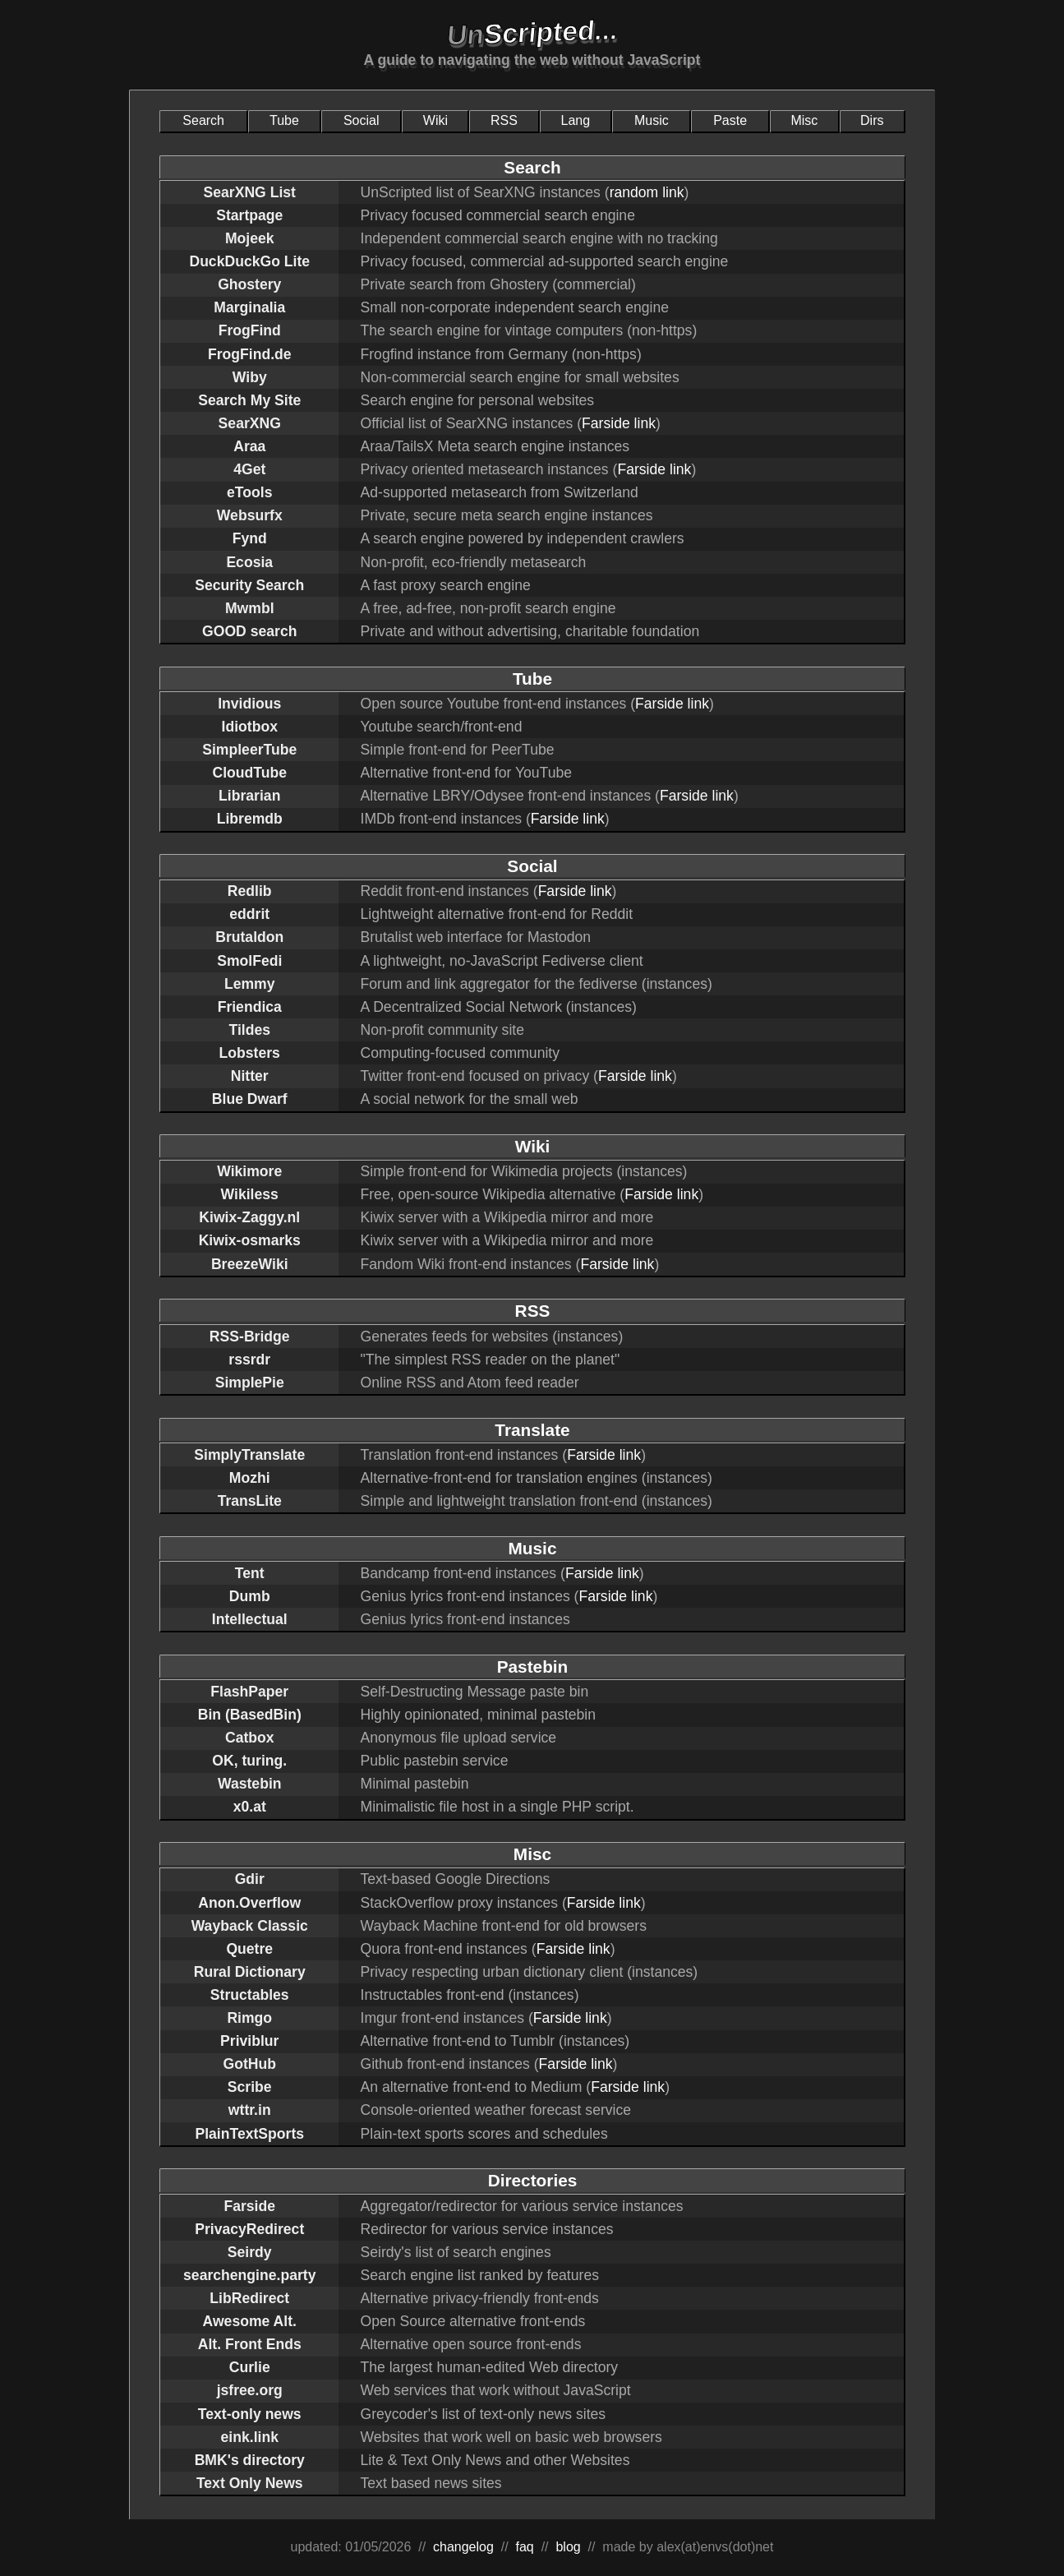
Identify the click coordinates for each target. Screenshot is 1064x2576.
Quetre (249, 1949)
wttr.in (249, 2110)
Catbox (249, 1737)
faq (525, 2547)
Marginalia (249, 307)
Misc (804, 120)
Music (651, 120)
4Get (249, 469)
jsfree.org (250, 2390)
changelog (463, 2547)
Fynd (250, 538)
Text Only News (249, 2483)
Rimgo (249, 2018)
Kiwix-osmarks (250, 1240)
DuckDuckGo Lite (249, 261)
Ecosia (249, 562)
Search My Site (249, 400)
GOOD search (249, 631)
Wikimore (249, 1171)
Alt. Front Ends (250, 2344)
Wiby (250, 377)
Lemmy (249, 984)
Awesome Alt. (250, 2321)
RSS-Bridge (250, 1336)
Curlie (249, 2367)
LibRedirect (249, 2298)
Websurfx (250, 515)
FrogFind (250, 330)
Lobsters (249, 1053)
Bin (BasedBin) (250, 1714)
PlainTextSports (249, 2134)
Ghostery (249, 284)
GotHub (250, 2064)
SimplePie (249, 1382)
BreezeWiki (249, 1264)
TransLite (250, 1501)
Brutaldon (249, 937)
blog (567, 2547)
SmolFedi (249, 961)
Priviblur (249, 2041)
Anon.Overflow (249, 1903)
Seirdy (250, 2252)
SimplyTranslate (249, 1455)
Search (203, 120)
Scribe (250, 2087)
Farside (249, 2206)
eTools (249, 492)
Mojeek (249, 238)
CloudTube (249, 772)
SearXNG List (250, 192)
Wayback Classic (249, 1926)
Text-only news (250, 2414)
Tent (250, 1573)
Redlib (250, 891)
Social (361, 120)
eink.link (250, 2437)
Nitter (250, 1076)
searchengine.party (249, 2275)
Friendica (250, 1007)
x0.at (249, 1806)
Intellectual (250, 1619)
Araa (249, 446)
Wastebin (250, 1783)
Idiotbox (250, 726)
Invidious (249, 703)
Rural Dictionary (250, 1972)
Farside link (619, 423)
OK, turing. (249, 1760)
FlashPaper (249, 1691)
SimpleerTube (249, 749)
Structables (249, 1995)
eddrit (249, 914)
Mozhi (249, 1478)
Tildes (249, 1030)
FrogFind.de (250, 354)
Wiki (435, 120)
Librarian (249, 795)
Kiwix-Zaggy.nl (249, 1217)
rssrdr (249, 1359)
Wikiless (250, 1194)
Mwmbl (249, 608)
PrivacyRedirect (249, 2229)
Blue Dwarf (250, 1099)
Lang (576, 120)
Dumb (249, 1596)
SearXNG (250, 423)
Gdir (250, 1879)
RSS (504, 120)
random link (647, 192)
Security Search (249, 585)
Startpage (249, 215)
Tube (284, 120)
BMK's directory (250, 2460)
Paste (730, 120)
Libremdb (250, 818)
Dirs (871, 120)
